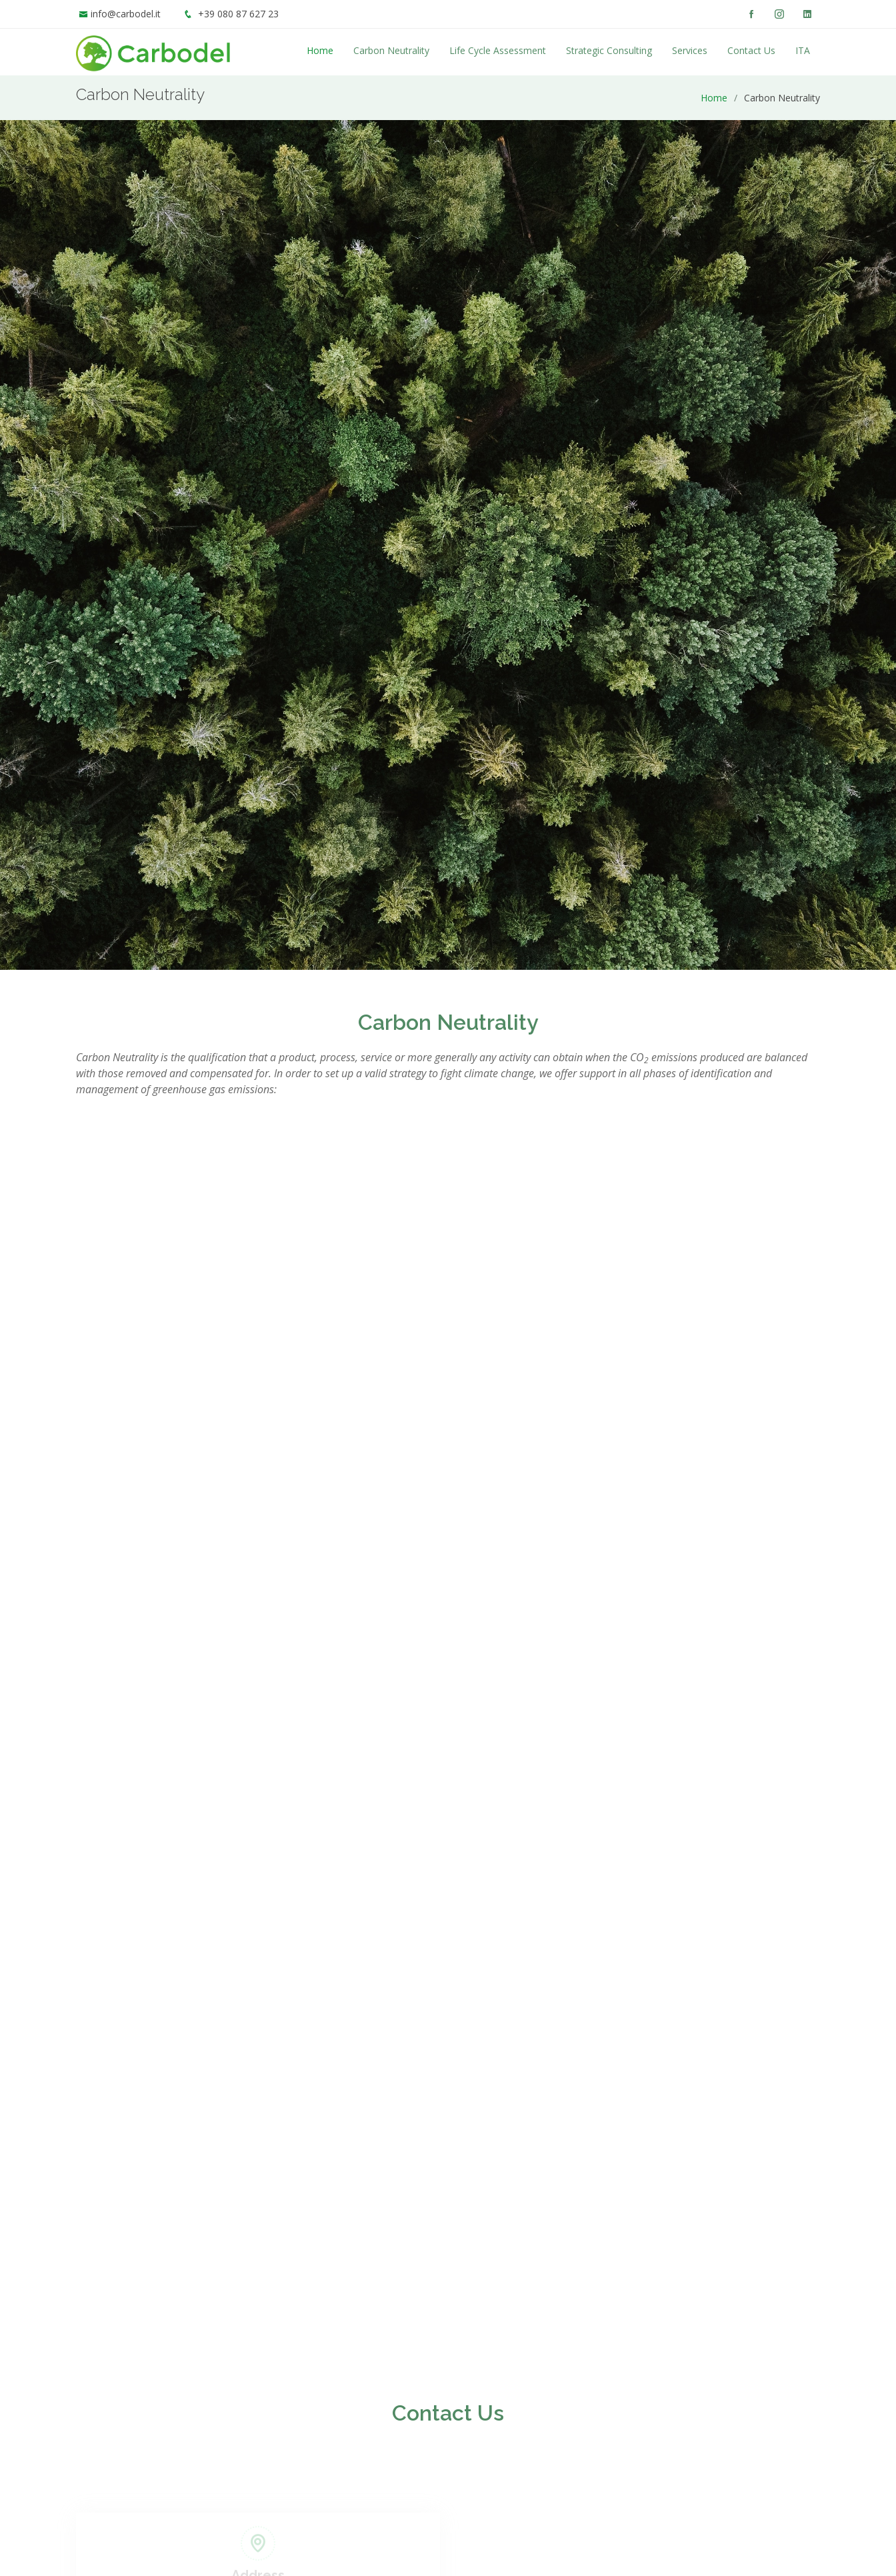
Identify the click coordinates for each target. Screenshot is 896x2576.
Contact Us (751, 50)
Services (689, 50)
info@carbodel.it (126, 13)
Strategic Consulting (609, 50)
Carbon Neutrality (391, 50)
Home (320, 50)
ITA (802, 50)
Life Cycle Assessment (497, 50)
